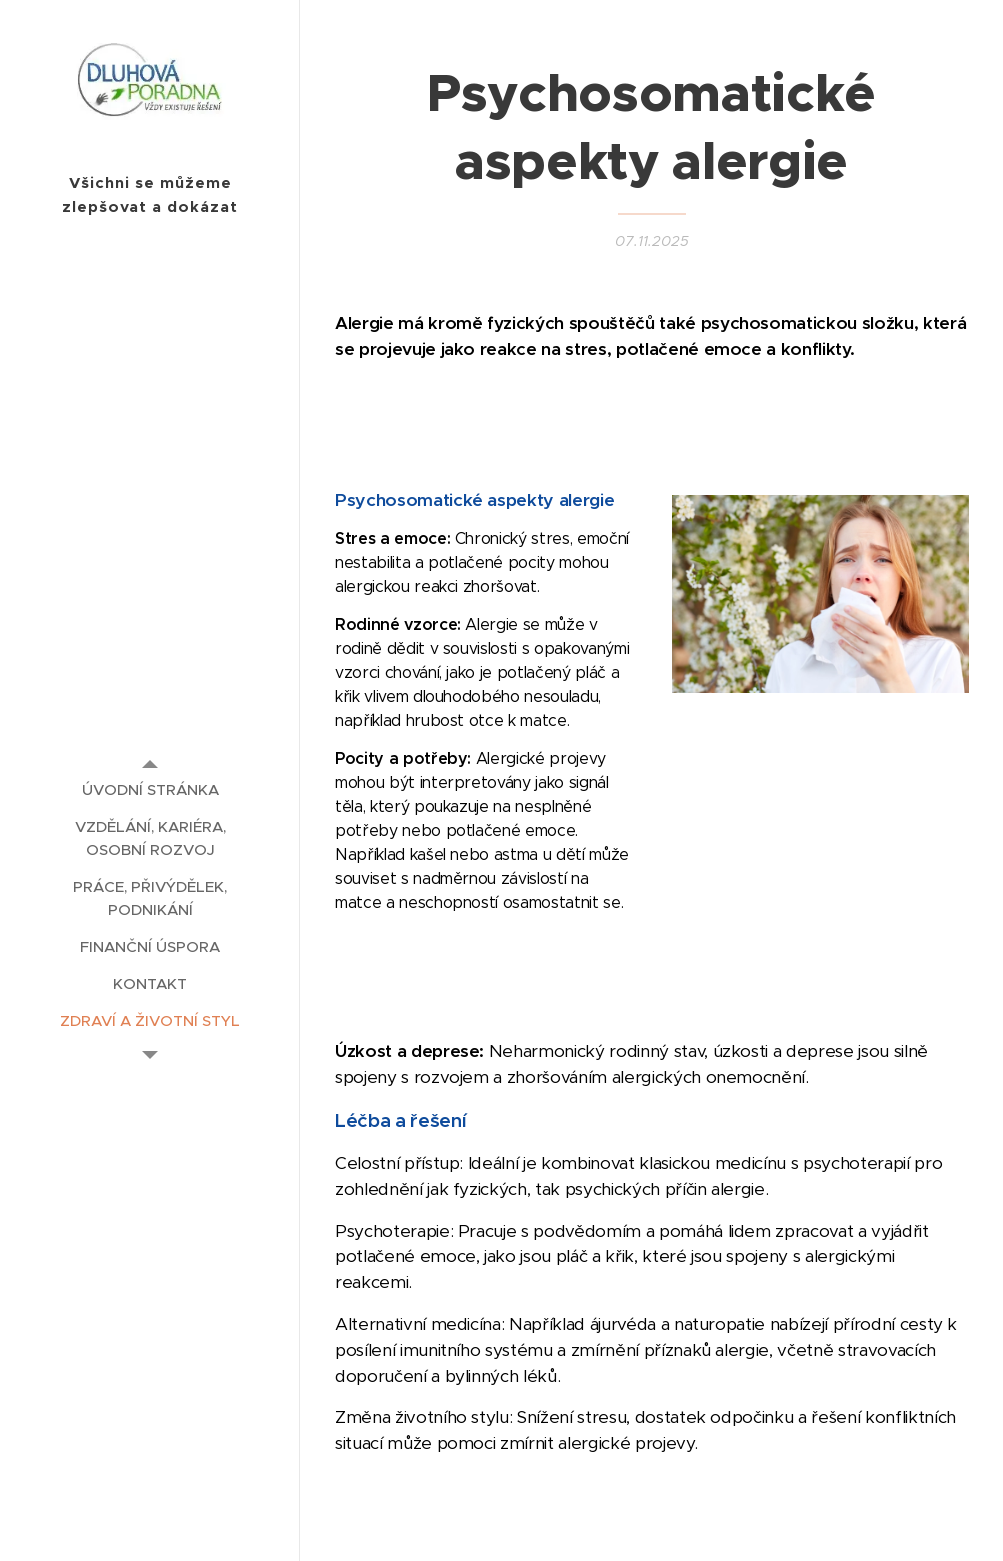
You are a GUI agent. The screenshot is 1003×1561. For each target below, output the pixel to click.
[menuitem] (150, 789)
